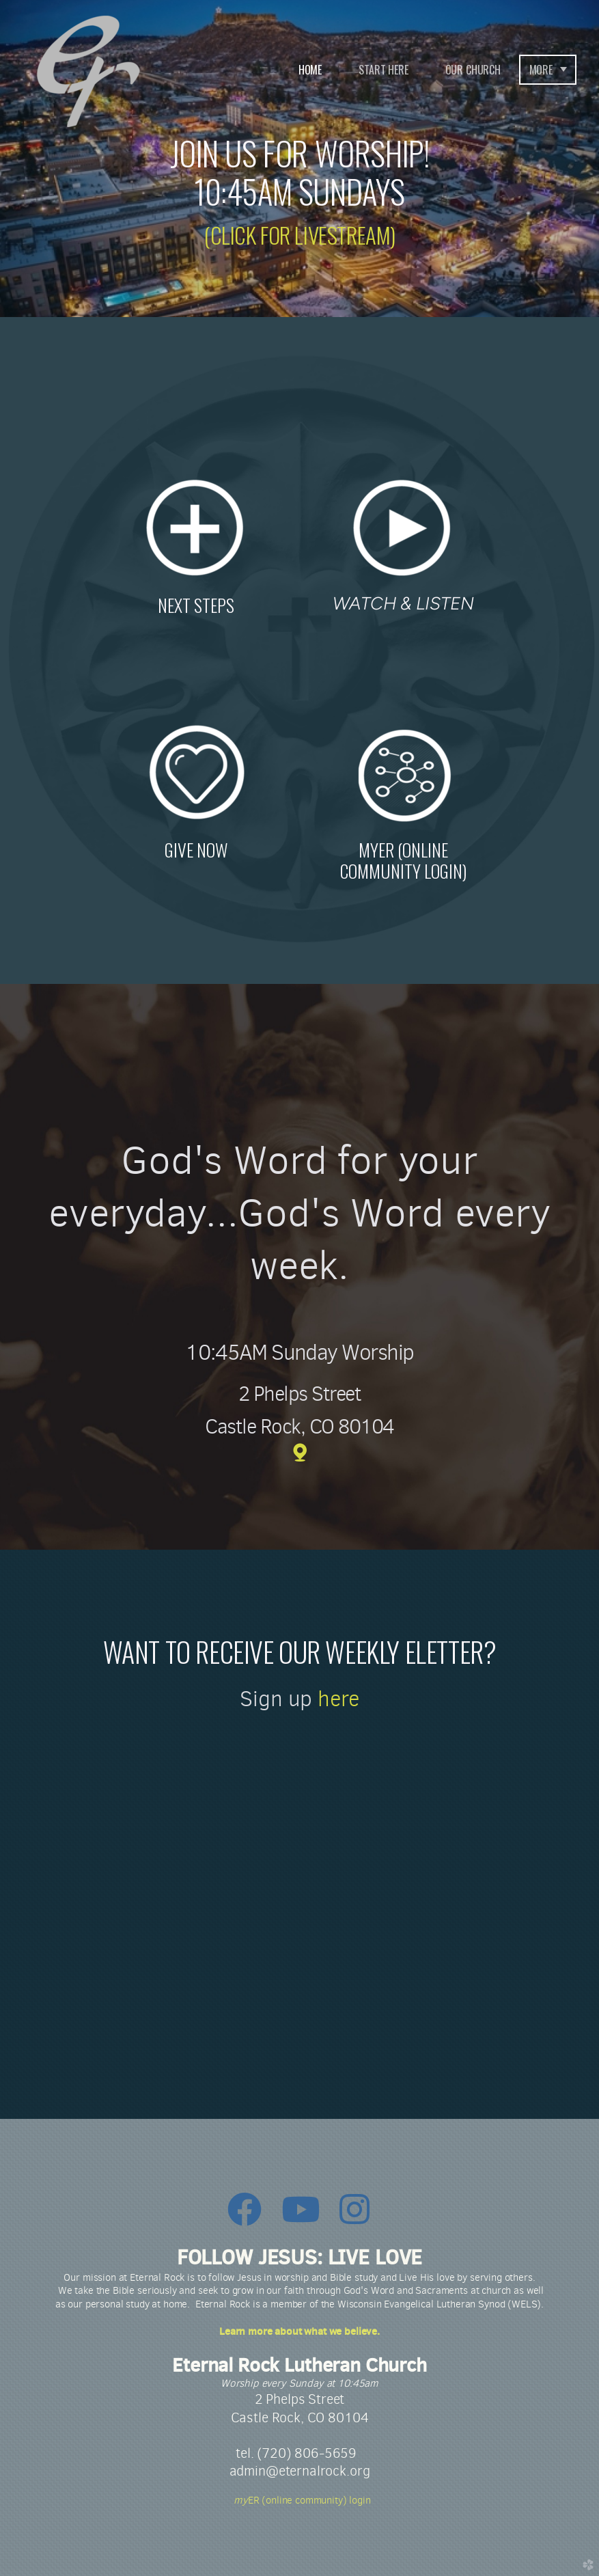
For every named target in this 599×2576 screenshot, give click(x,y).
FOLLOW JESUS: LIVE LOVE (299, 2257)
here (338, 1698)
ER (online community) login (299, 2500)
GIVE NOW (196, 849)
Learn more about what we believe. (299, 2331)
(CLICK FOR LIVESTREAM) (299, 234)
